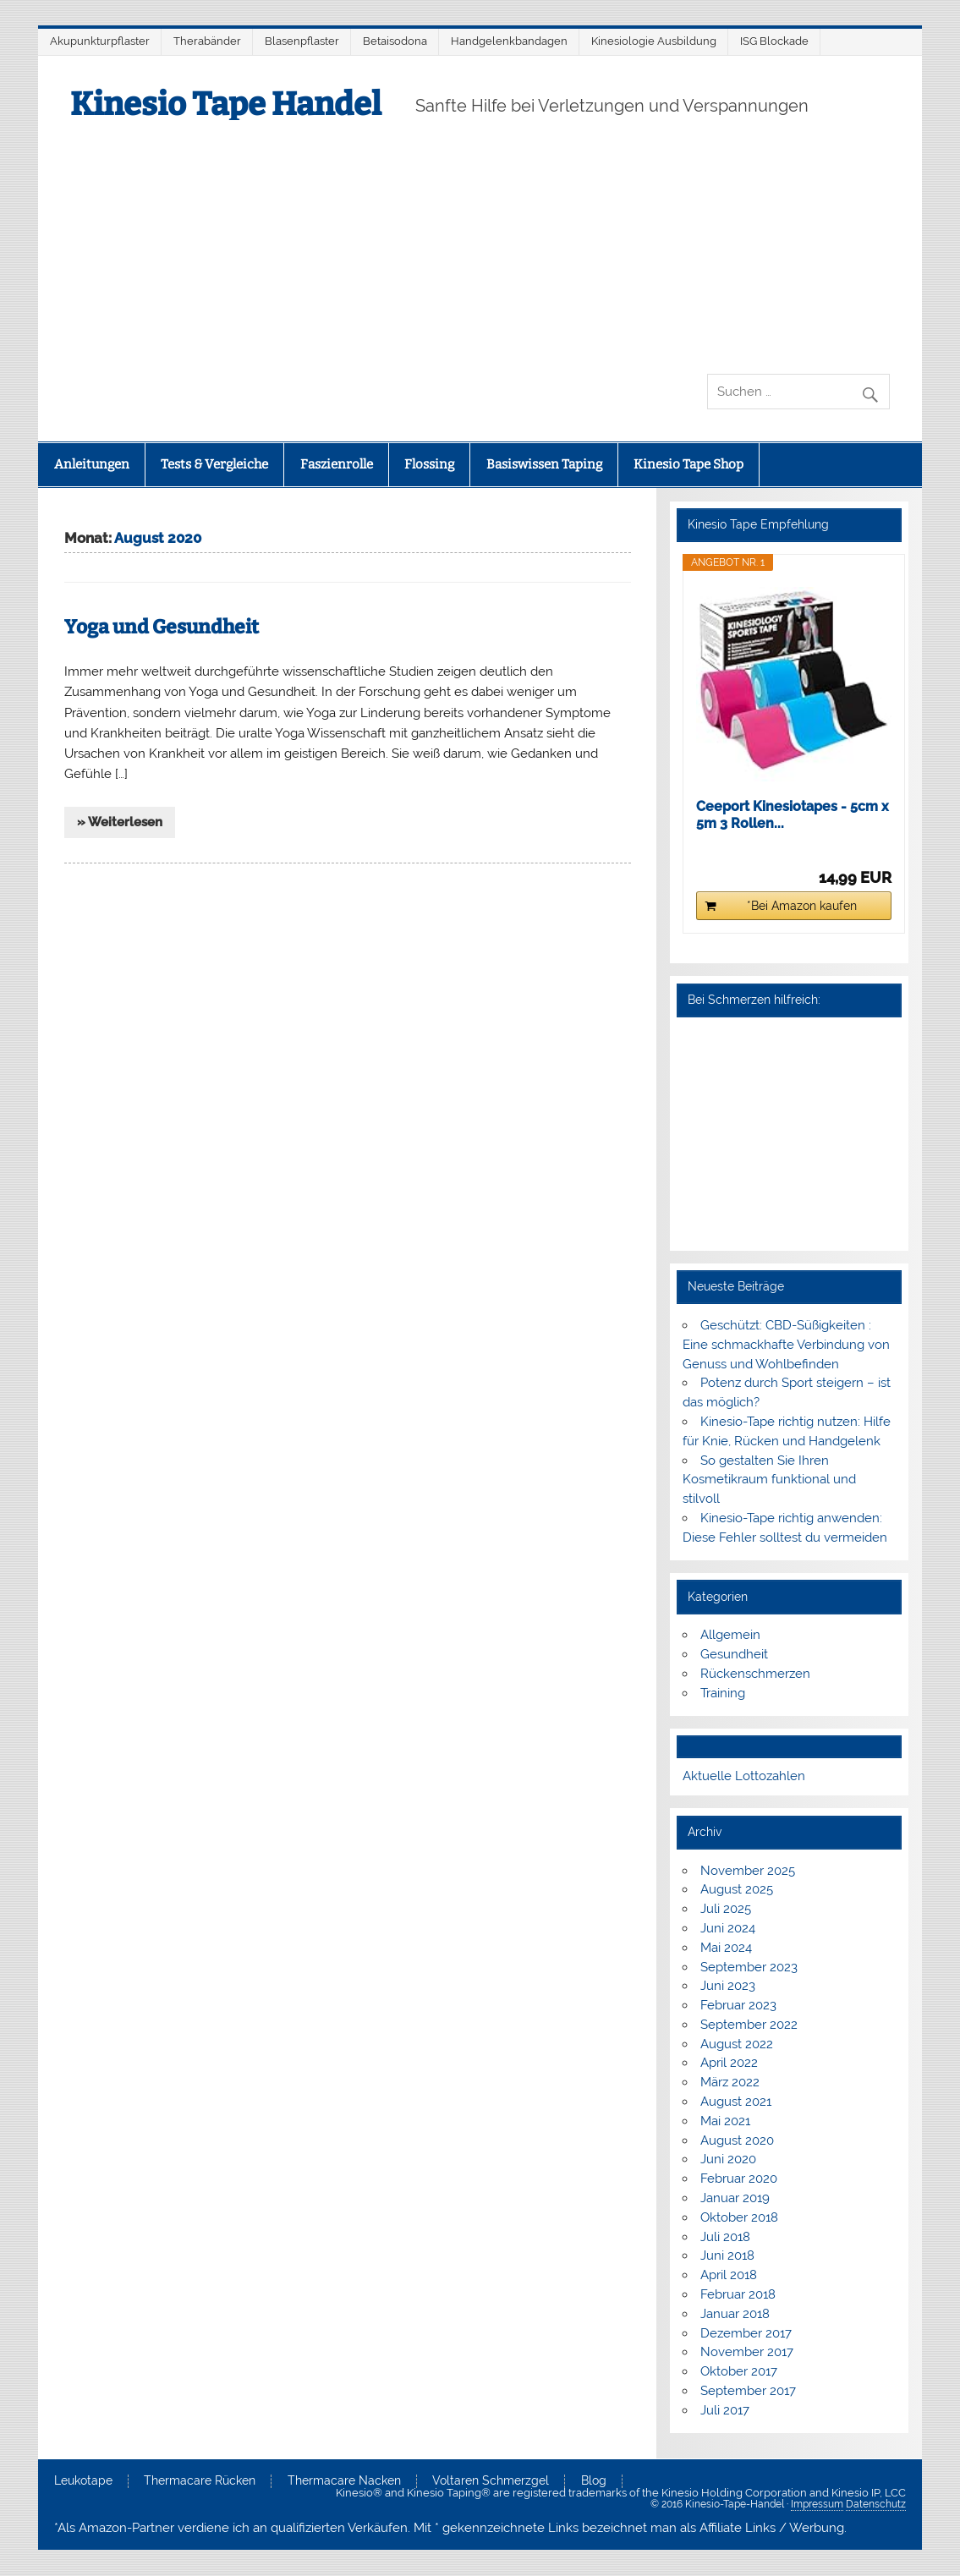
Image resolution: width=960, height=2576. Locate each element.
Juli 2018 (725, 2236)
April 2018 (728, 2275)
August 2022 (736, 2044)
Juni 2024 (727, 1928)
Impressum (817, 2504)
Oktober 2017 (738, 2371)
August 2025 (736, 1889)
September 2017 (748, 2390)
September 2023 (749, 1967)
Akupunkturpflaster (100, 41)
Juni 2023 (727, 1985)
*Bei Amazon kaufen (802, 906)
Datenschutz (876, 2504)
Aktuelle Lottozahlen (744, 1776)
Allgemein (730, 1634)
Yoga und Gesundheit (161, 627)
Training (722, 1693)
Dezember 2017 (746, 2333)
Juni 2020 (728, 2159)
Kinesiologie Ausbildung (653, 41)
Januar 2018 (735, 2313)
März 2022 (730, 2082)
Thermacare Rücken (199, 2481)
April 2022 (729, 2062)
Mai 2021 (725, 2121)
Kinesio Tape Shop (688, 464)
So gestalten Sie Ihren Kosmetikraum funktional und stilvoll (769, 1480)
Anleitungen (91, 464)
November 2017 (746, 2352)
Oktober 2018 (739, 2217)
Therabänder (207, 41)
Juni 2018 (727, 2255)
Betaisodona (395, 41)
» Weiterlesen (119, 822)
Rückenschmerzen (755, 1673)
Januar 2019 (735, 2198)
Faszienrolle (336, 464)
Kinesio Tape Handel (225, 104)
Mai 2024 (726, 1947)
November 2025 (747, 1870)
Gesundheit (734, 1654)
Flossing (429, 464)
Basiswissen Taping (544, 464)
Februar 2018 (738, 2294)
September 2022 (749, 2024)
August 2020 (737, 2140)
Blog (593, 2481)
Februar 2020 (738, 2178)
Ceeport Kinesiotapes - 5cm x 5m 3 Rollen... (792, 814)
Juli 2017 (724, 2410)
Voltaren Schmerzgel (490, 2481)
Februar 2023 (738, 2005)
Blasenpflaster (302, 41)
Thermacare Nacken (344, 2481)
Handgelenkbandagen (509, 41)
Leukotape (83, 2481)
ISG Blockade (774, 41)
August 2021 (735, 2101)
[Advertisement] (480, 247)
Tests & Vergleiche (214, 464)
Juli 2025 (725, 1908)
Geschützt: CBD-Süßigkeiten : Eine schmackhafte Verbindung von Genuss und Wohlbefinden (786, 1345)
